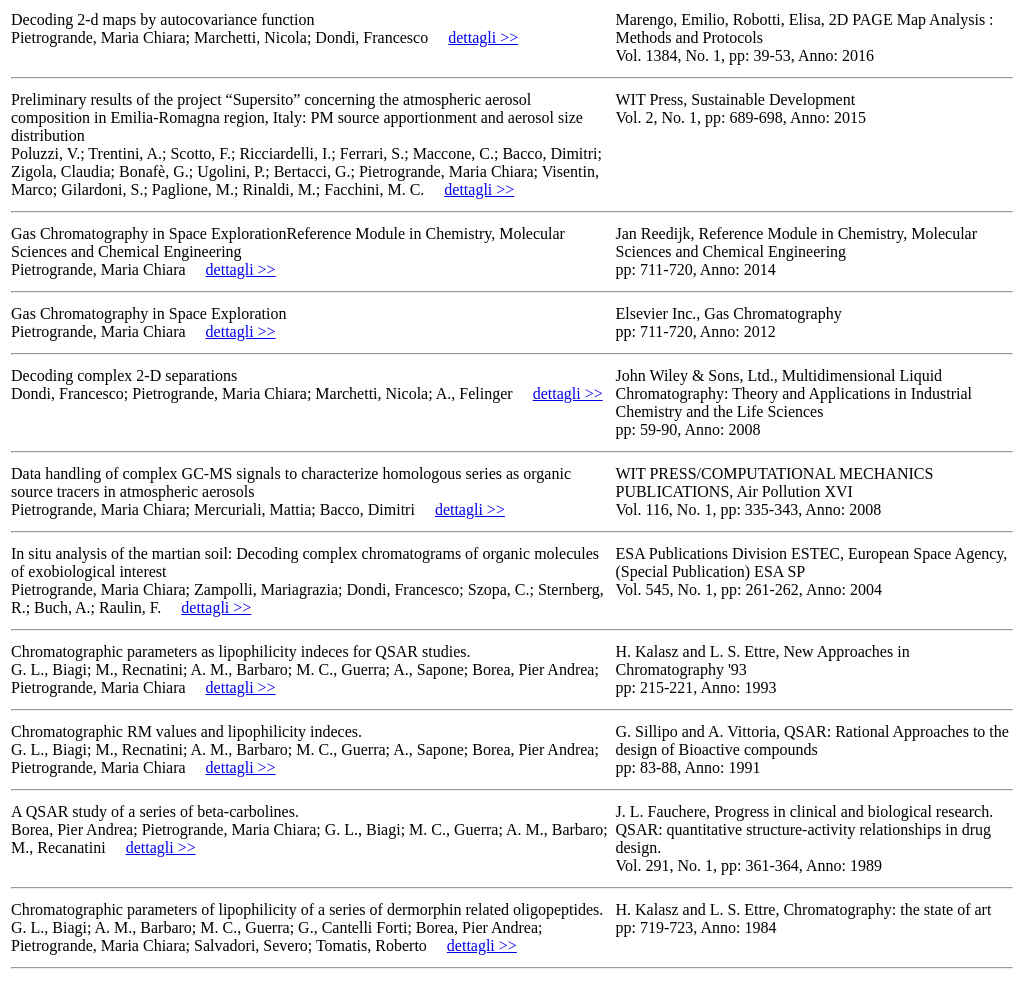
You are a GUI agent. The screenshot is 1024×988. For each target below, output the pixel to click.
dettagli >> (483, 37)
